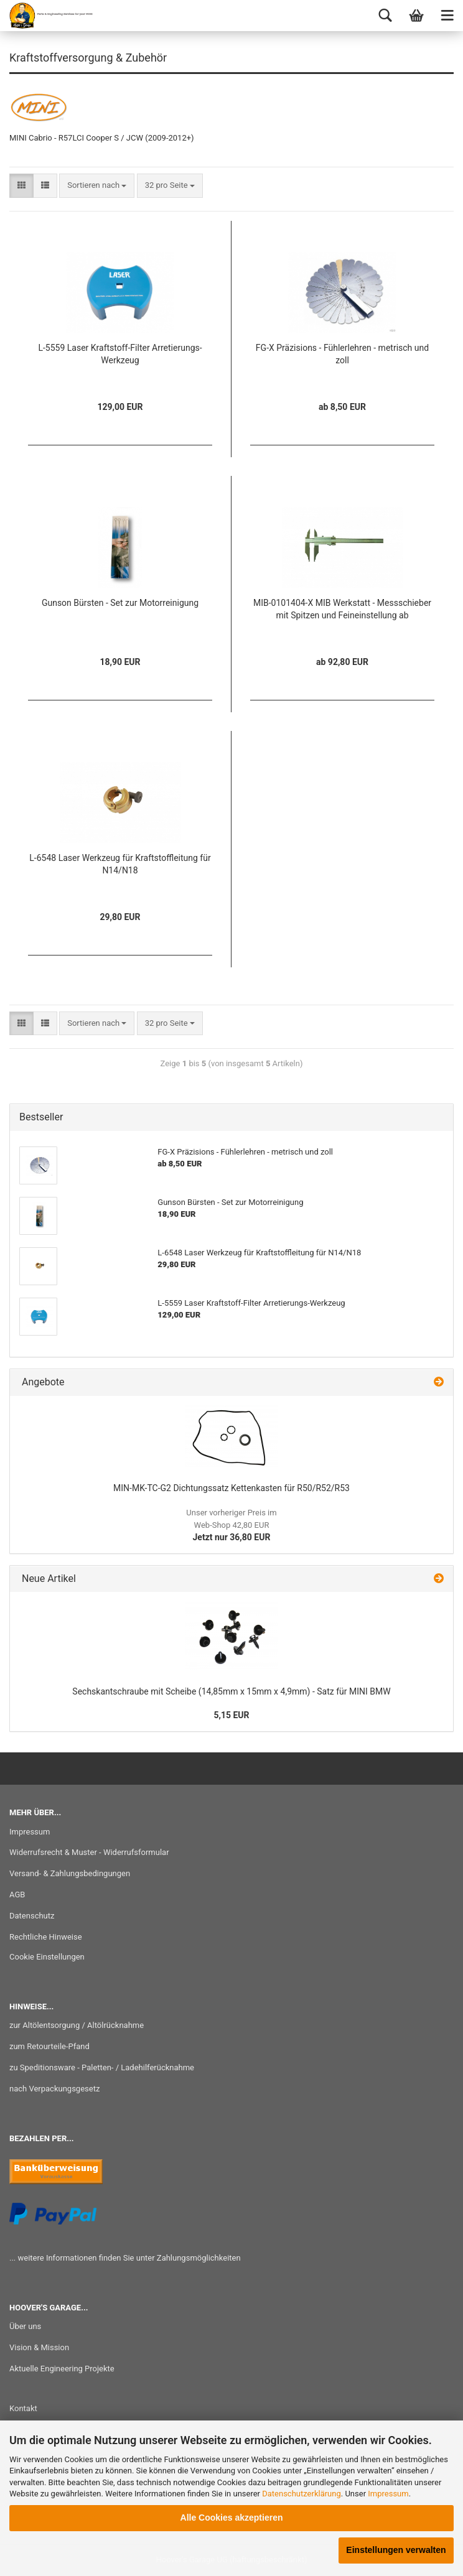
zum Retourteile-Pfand (49, 2046)
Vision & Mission (39, 2347)
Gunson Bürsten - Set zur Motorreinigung (120, 603)
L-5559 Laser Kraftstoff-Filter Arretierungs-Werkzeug (120, 354)
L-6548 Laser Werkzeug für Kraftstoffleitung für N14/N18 (119, 864)
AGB (17, 1894)
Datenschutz (31, 1915)
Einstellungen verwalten (396, 2550)
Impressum (388, 2493)
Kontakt (23, 2408)
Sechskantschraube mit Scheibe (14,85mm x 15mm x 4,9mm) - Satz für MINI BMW (231, 1691)
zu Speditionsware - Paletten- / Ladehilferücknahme (101, 2067)
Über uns (25, 2326)
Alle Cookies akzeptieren (231, 2518)
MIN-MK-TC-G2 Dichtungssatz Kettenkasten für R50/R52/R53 (231, 1488)
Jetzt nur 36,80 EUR (231, 1525)
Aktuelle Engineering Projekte (62, 2368)
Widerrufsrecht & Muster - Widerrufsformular (89, 1852)
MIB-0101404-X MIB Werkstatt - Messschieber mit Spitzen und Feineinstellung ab (342, 609)
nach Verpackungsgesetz (54, 2088)
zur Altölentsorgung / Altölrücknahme (76, 2025)
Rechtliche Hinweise (45, 1936)
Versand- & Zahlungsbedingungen (69, 1873)
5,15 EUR (231, 1715)
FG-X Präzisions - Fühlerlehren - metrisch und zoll (342, 354)
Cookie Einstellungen (47, 1956)
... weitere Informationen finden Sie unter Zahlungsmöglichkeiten (125, 2257)
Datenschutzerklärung (301, 2493)
